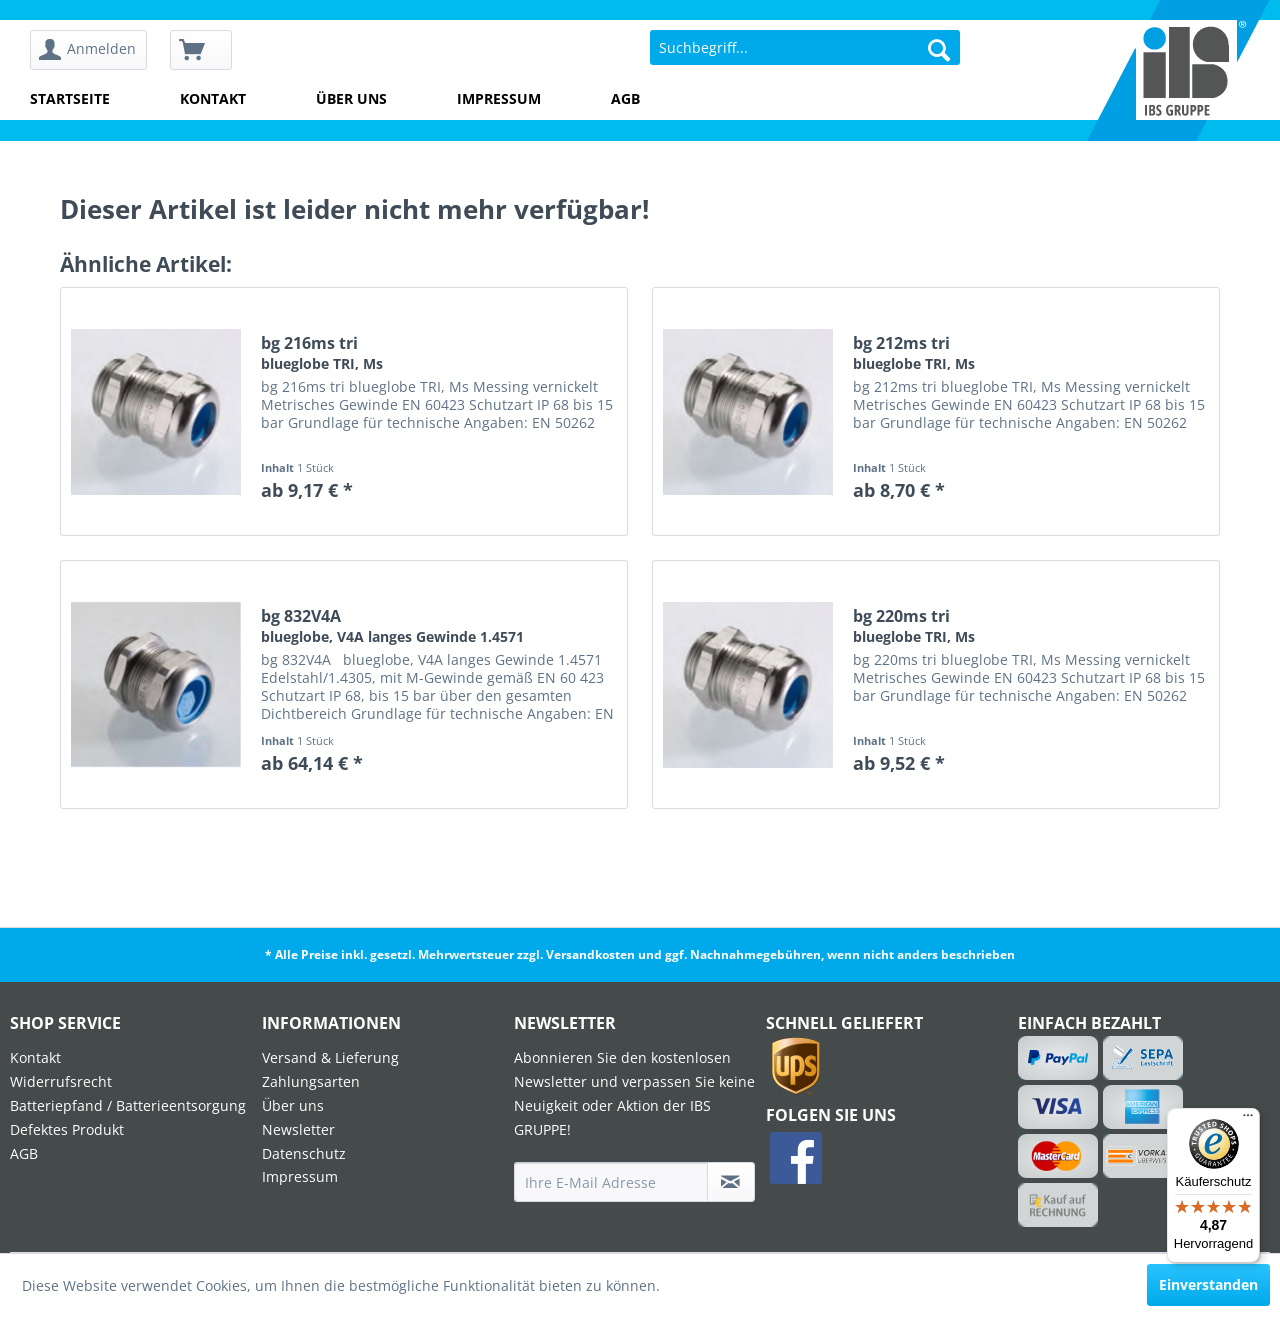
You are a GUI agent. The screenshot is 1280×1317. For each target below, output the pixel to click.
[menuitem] (95, 50)
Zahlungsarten (311, 1081)
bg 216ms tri (322, 353)
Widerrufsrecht (61, 1081)
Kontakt (213, 98)
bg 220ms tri (914, 626)
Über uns (351, 98)
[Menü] (1248, 1120)
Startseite (70, 98)
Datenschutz (304, 1153)
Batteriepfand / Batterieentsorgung (128, 1105)
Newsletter (298, 1129)
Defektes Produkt (67, 1129)
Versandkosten (590, 954)
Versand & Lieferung (330, 1057)
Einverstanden (1208, 1284)
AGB (625, 98)
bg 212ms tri (914, 353)
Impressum (499, 98)
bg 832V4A (392, 626)
